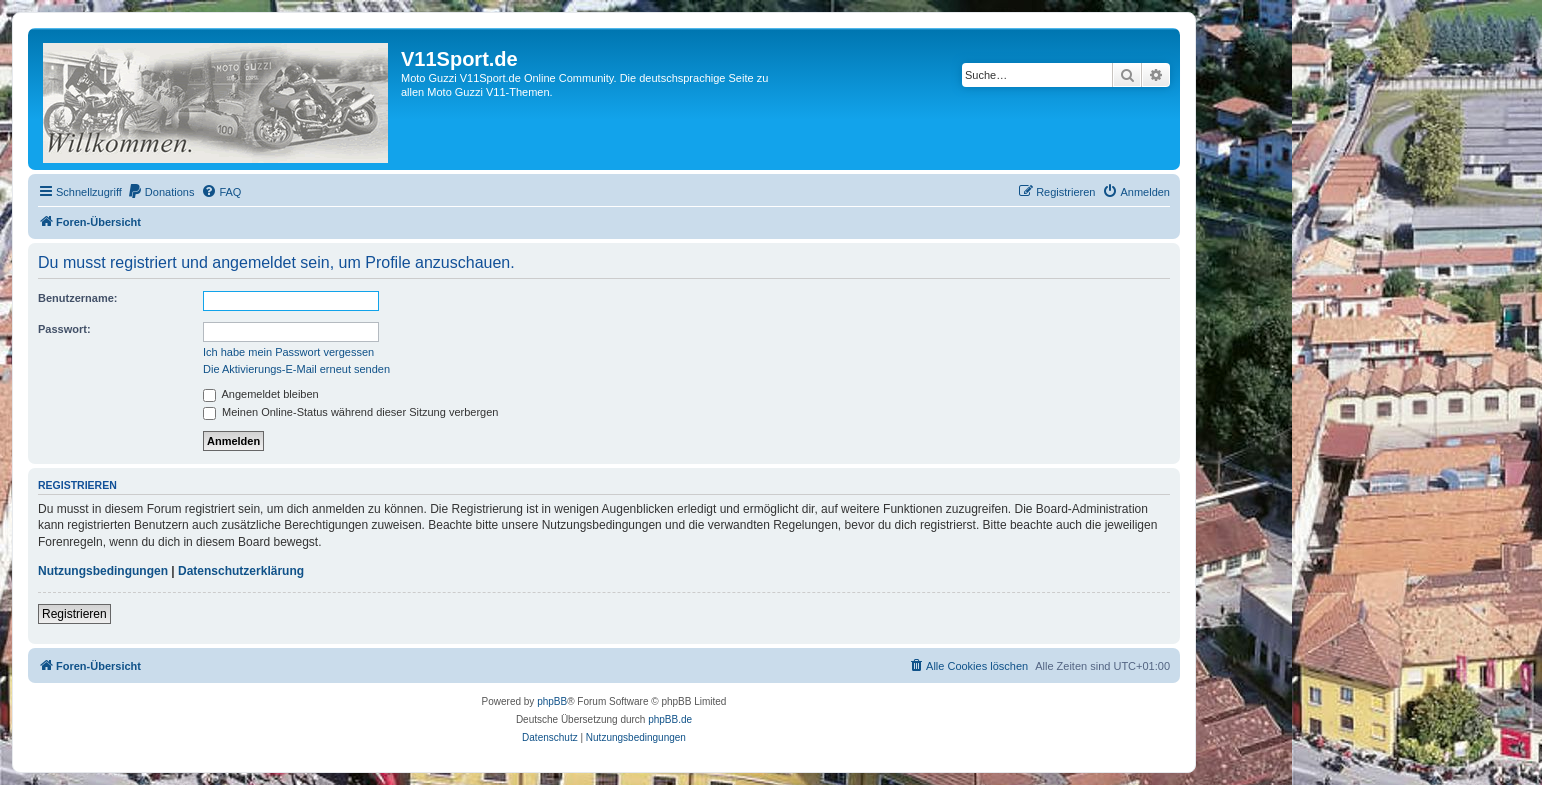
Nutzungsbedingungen (103, 571)
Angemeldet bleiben (261, 394)
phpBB (552, 701)
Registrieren (74, 614)
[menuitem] (161, 192)
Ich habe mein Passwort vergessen (288, 352)
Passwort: (64, 329)
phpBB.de (670, 719)
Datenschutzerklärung (241, 571)
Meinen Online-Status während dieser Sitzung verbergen (350, 412)
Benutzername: (77, 298)
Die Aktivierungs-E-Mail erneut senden (296, 369)
